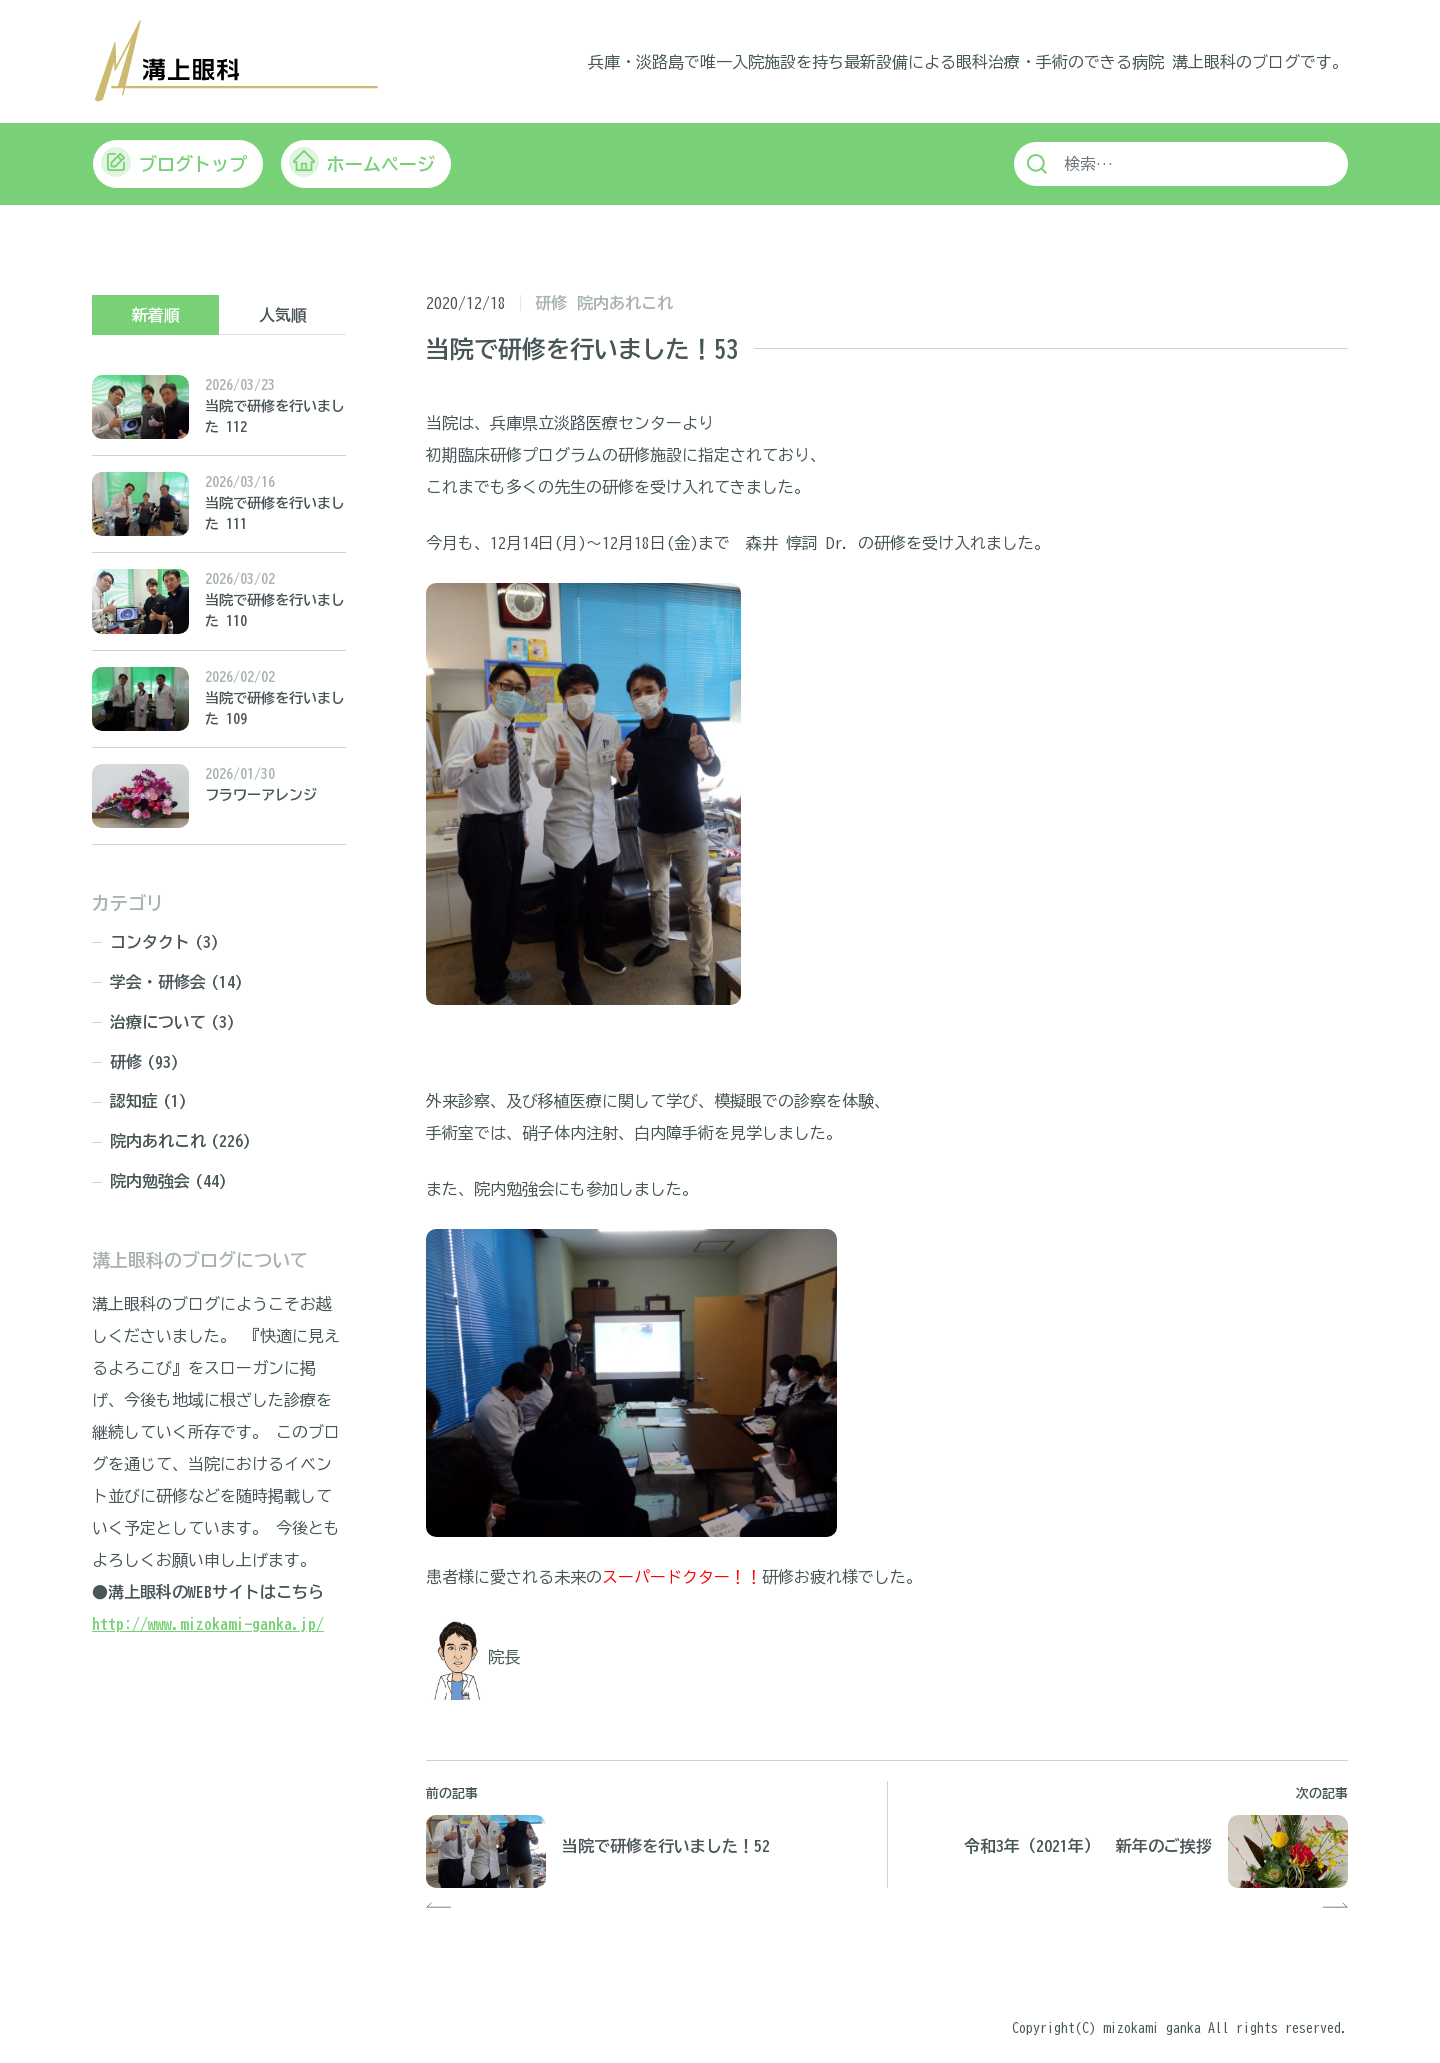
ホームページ (362, 163)
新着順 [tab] (156, 315)
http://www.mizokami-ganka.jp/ (208, 1624)
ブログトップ (174, 163)
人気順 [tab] (283, 315)
